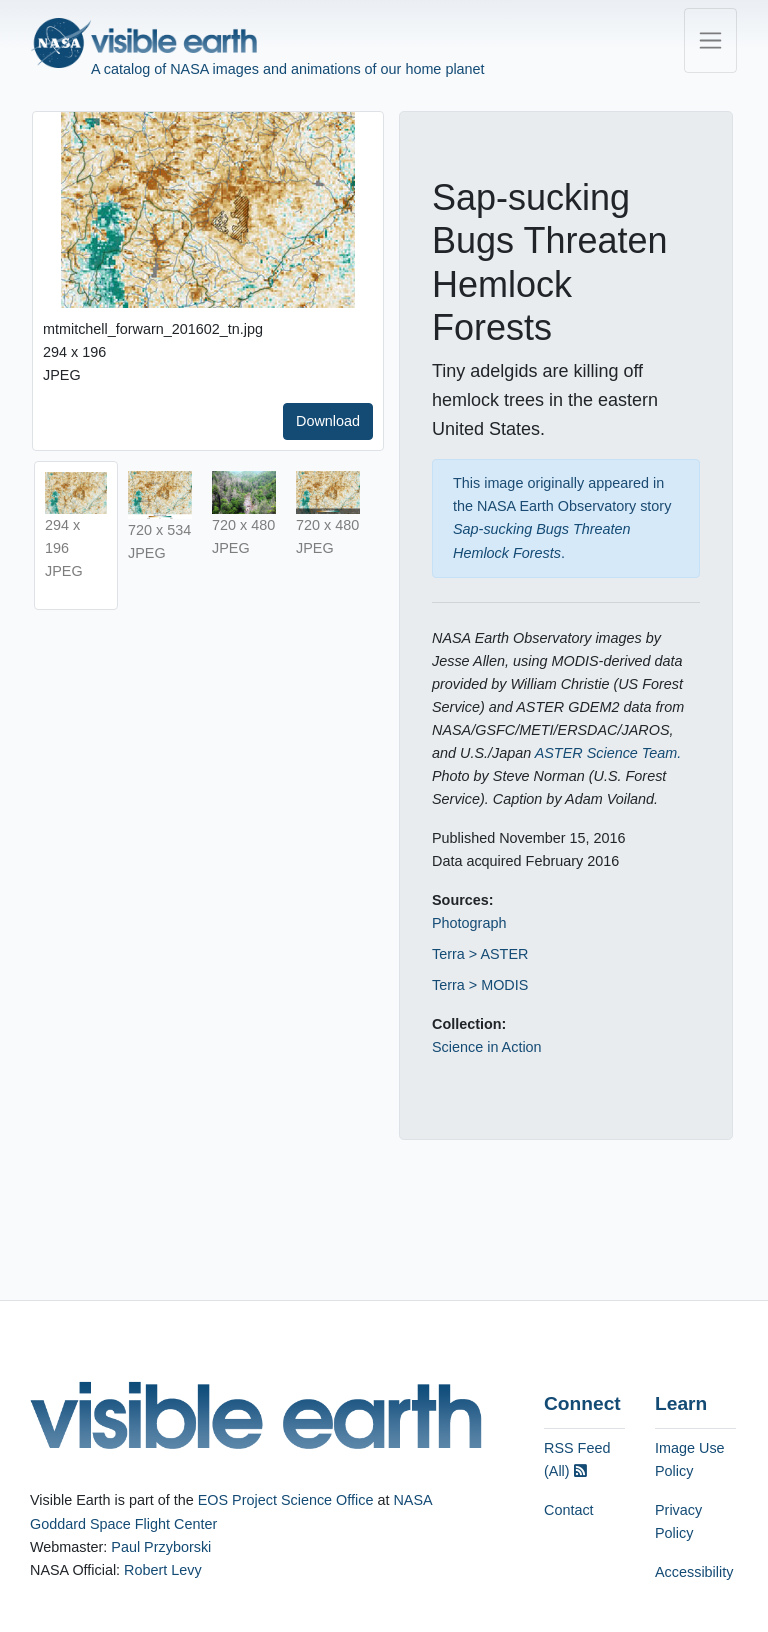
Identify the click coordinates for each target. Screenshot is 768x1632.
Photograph (469, 923)
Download (328, 421)
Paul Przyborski (161, 1547)
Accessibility (694, 1572)
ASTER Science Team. (608, 753)
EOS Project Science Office (286, 1500)
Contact (569, 1510)
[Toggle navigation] (710, 40)
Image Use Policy (690, 1459)
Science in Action (487, 1047)
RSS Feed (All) (577, 1459)
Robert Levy (163, 1570)
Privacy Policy (678, 1521)
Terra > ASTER (480, 954)
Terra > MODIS (480, 985)
